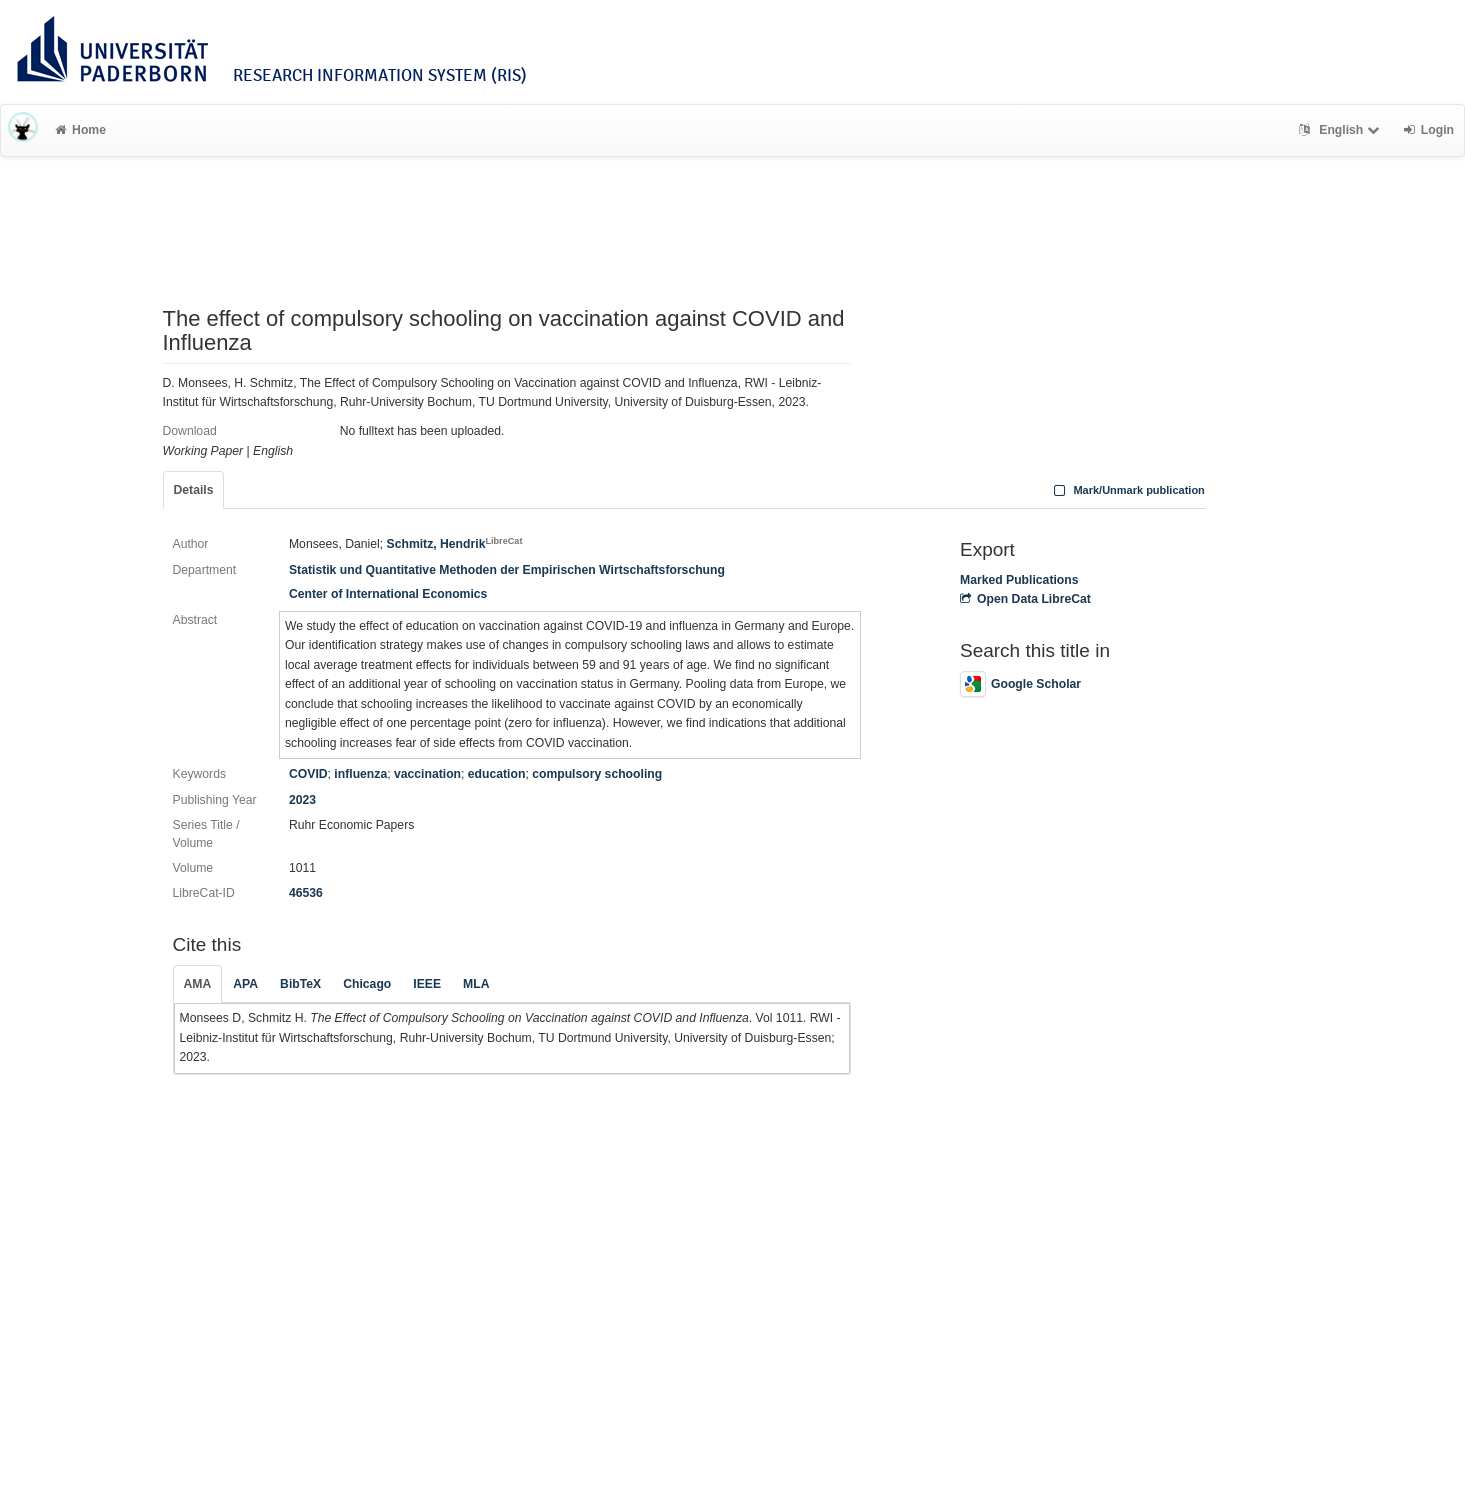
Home (80, 130)
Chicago (367, 984)
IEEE (427, 984)
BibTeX (300, 984)
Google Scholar (1020, 684)
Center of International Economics (388, 594)
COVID (308, 774)
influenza (360, 774)
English (1341, 130)
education (497, 774)
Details (194, 490)
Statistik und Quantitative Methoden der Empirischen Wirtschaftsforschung (507, 570)
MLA (476, 984)
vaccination (427, 774)
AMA (198, 984)
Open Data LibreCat (1025, 599)
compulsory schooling (597, 774)
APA (245, 984)
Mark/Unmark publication (1127, 490)
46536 (306, 893)
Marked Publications (1019, 580)
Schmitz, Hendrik (455, 544)
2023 (302, 800)
